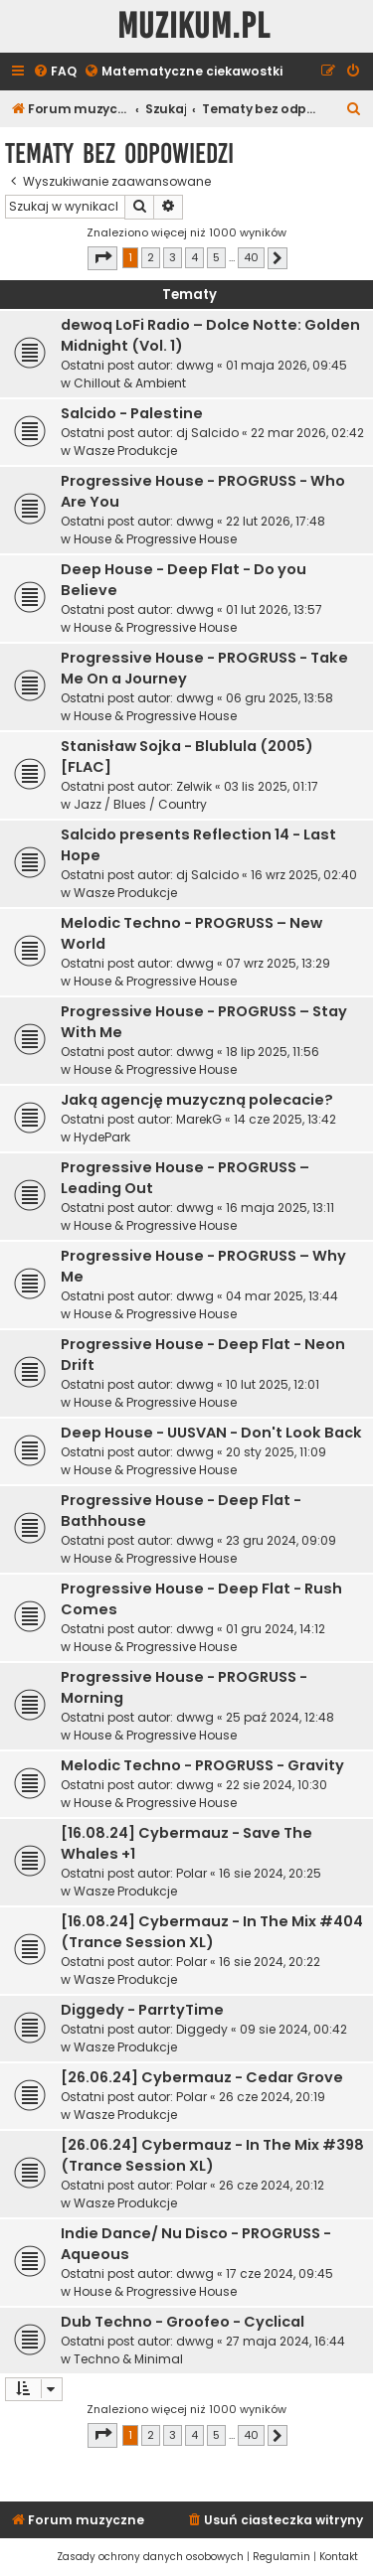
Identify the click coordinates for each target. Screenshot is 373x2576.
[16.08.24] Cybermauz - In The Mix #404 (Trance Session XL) (212, 1931)
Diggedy (202, 2029)
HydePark (102, 1137)
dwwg (195, 365)
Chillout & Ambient (130, 383)
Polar (191, 1873)
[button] (102, 258)
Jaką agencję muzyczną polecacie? (197, 1100)
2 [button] (150, 257)
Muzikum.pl (194, 26)
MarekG (199, 1119)
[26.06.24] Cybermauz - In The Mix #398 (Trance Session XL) (212, 2155)
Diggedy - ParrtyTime (142, 2010)
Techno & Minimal (128, 2358)
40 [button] (251, 257)
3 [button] (172, 257)
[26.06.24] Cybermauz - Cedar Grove (202, 2077)
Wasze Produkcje (125, 450)
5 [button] (216, 257)
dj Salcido (207, 432)
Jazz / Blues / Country (140, 804)
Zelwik (194, 786)
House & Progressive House (155, 538)
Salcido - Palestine (132, 413)
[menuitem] (55, 72)
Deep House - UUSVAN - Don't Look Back (211, 1432)
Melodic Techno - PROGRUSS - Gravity (202, 1765)
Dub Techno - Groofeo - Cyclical (182, 2322)
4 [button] (194, 257)
